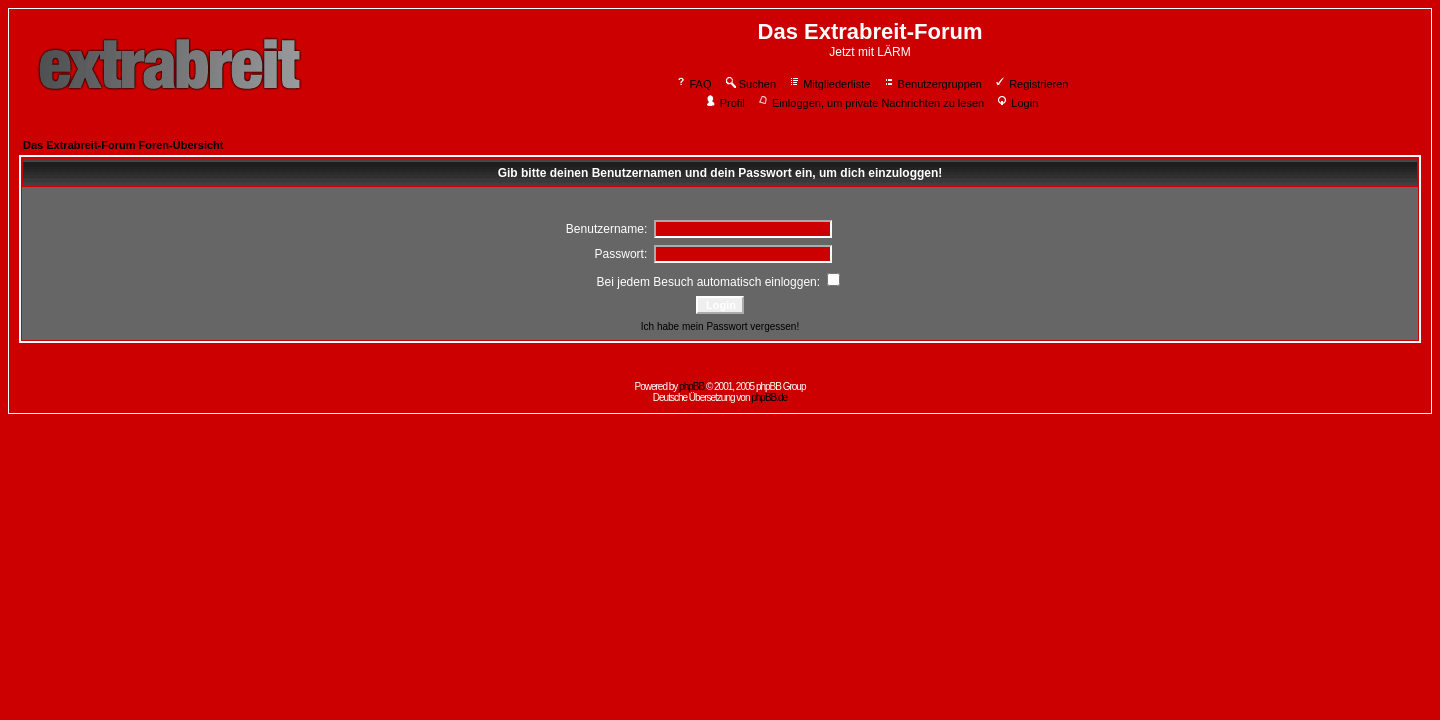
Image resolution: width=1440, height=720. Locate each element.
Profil (725, 103)
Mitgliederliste (829, 84)
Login (1017, 103)
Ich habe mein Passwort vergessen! (720, 326)
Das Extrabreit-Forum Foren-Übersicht (123, 145)
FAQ (693, 84)
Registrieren (1031, 84)
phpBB (691, 386)
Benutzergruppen (932, 84)
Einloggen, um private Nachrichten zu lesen (870, 103)
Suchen (750, 84)
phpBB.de (769, 397)
